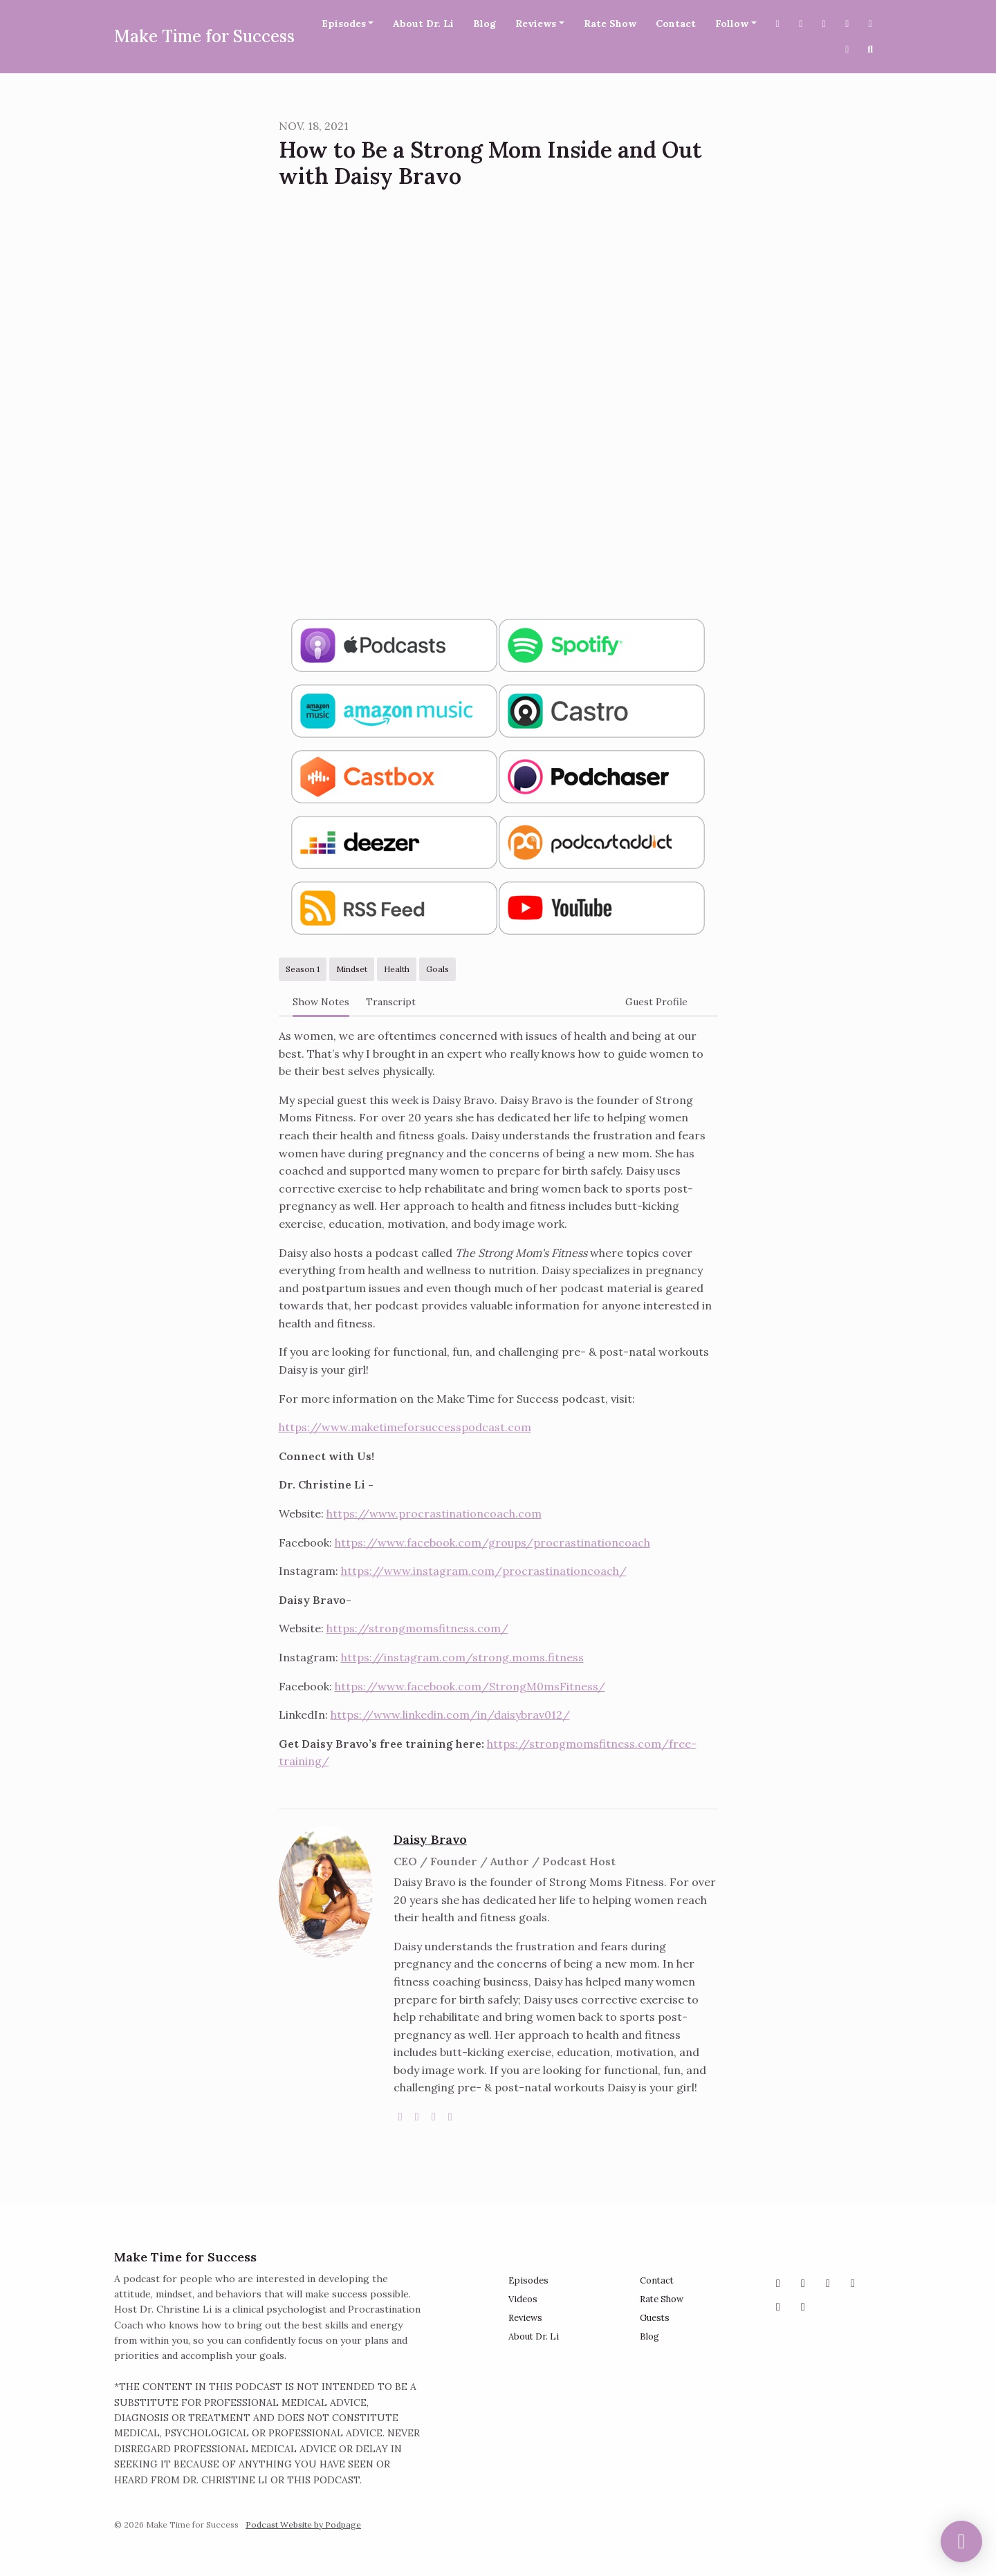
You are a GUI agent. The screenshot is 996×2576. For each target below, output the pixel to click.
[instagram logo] (417, 2116)
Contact (676, 23)
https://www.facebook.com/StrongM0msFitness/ (470, 1686)
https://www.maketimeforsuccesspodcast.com (405, 1427)
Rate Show (610, 23)
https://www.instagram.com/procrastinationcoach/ (484, 1571)
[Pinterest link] (871, 24)
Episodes (344, 23)
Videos (522, 2299)
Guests (655, 2318)
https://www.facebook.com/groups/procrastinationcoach (492, 1542)
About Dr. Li (423, 23)
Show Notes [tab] (321, 1002)
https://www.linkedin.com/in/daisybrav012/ (450, 1714)
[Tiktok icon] (803, 2306)
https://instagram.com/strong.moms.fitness (462, 1657)
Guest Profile (656, 1002)
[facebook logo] (434, 2116)
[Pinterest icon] (778, 2306)
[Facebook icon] (828, 2283)
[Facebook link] (801, 24)
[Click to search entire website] (871, 49)
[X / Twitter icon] (803, 2283)
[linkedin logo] (450, 2116)
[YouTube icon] (853, 2283)
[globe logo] (400, 2116)
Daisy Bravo (430, 1839)
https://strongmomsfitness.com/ (417, 1628)
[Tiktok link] (847, 49)
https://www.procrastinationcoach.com (434, 1513)
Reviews (535, 23)
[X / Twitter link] (778, 24)
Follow (731, 23)
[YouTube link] (847, 24)
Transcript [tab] (391, 1002)
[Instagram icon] (778, 2283)
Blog (484, 23)
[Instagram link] (824, 24)
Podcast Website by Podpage (303, 2524)
